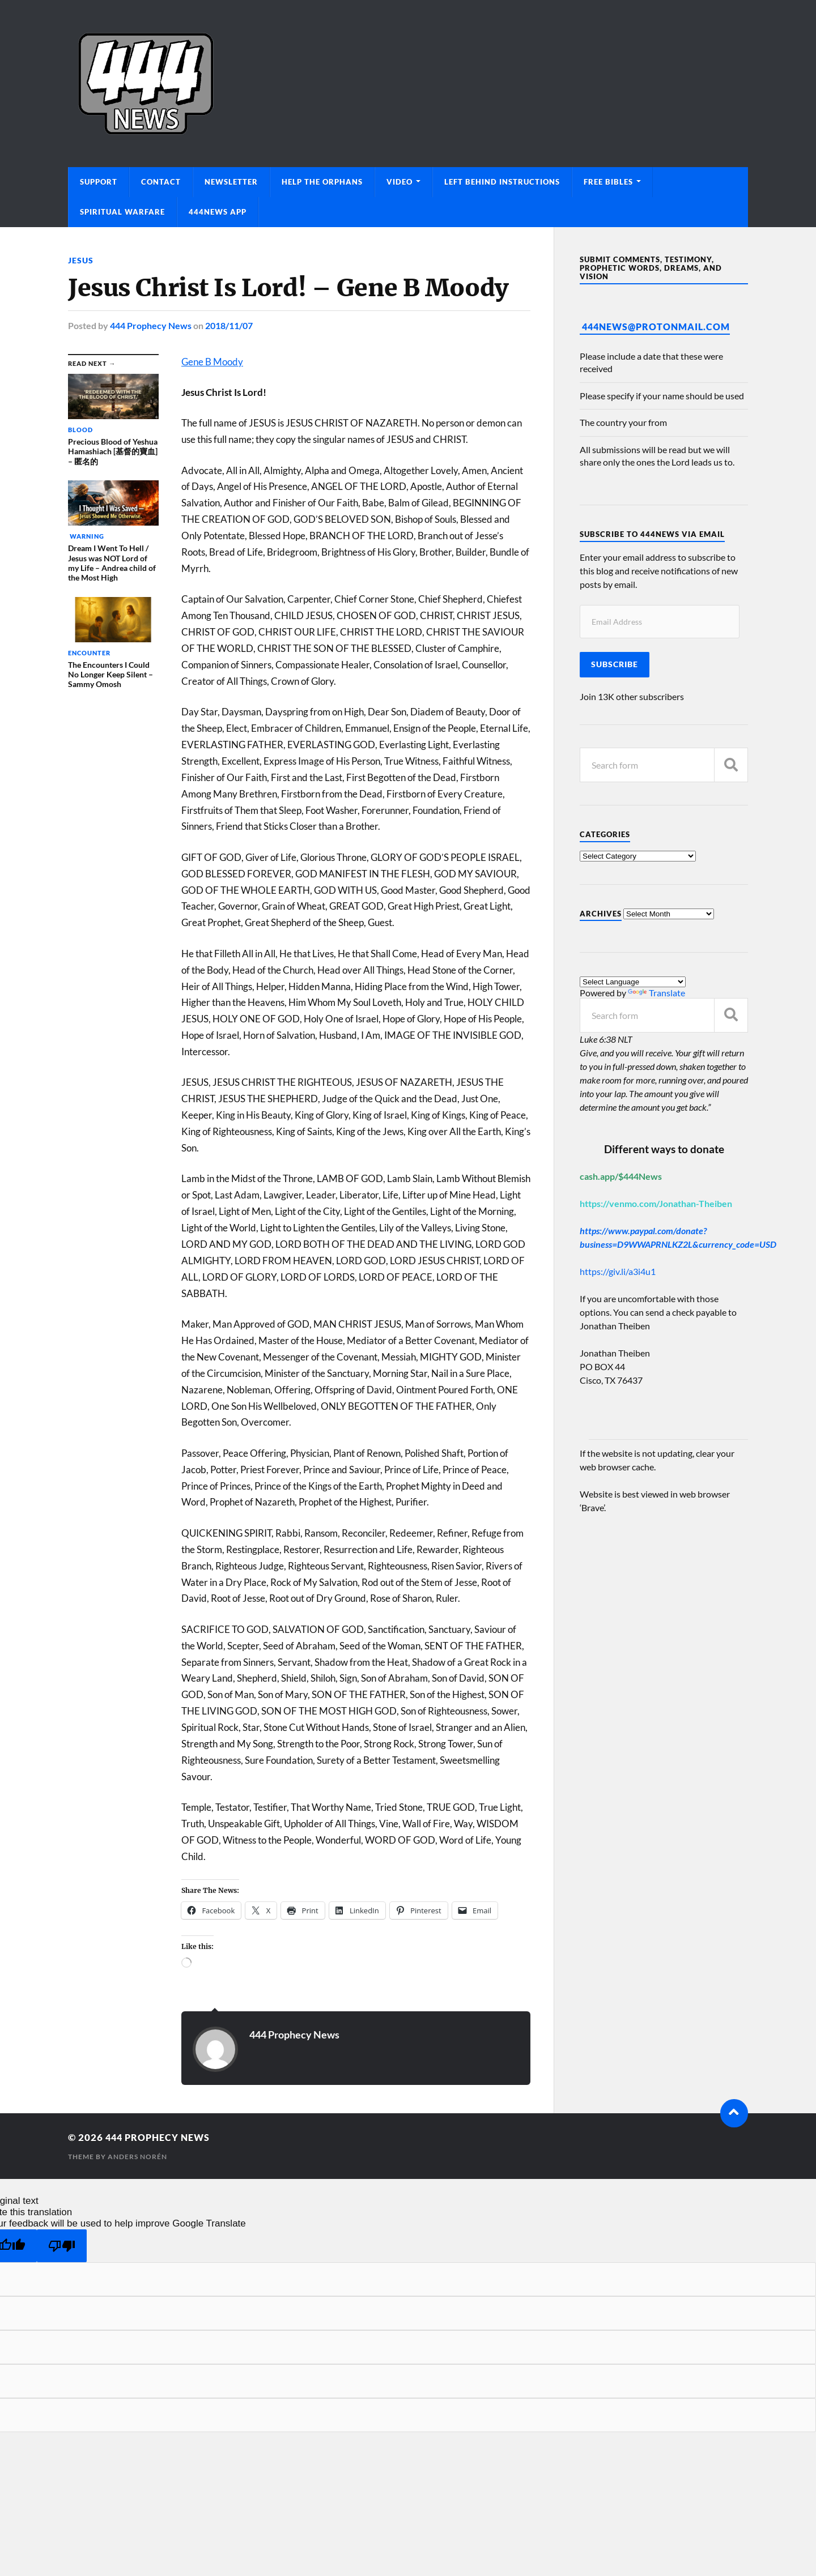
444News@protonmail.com (656, 326)
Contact (161, 181)
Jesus (81, 260)
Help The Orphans (322, 181)
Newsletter (231, 181)
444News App (217, 211)
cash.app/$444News (621, 1176)
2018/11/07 (229, 324)
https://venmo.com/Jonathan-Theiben (656, 1203)
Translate (656, 992)
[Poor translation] (62, 2245)
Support (98, 181)
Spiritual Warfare (122, 211)
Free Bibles (608, 181)
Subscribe (614, 664)
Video (399, 181)
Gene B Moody (212, 360)
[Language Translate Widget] (633, 981)
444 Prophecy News (151, 324)
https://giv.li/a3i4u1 (618, 1271)
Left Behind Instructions (502, 181)
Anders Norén (137, 2155)
